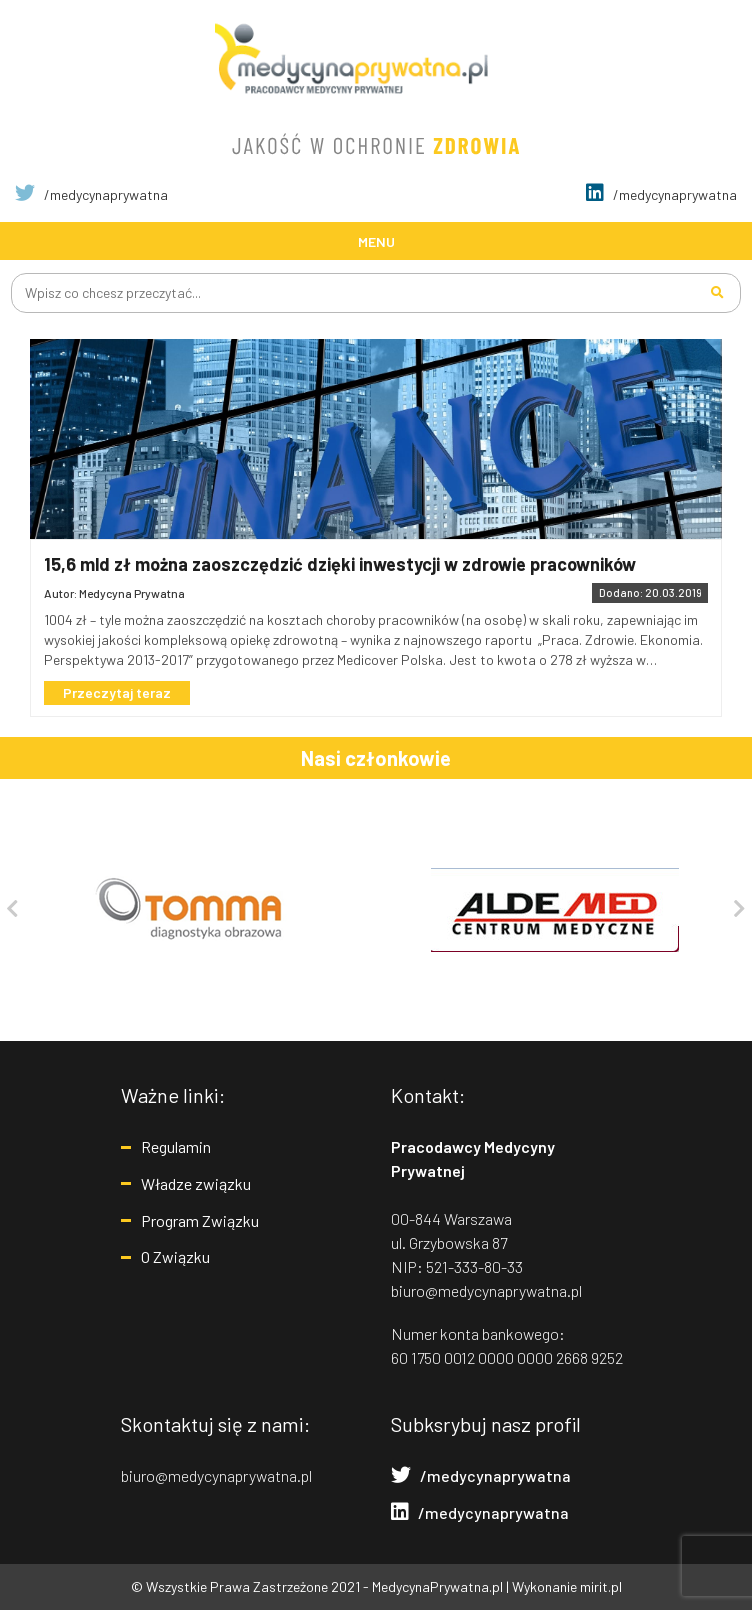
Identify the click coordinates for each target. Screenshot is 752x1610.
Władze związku (196, 1183)
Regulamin (176, 1146)
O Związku (175, 1256)
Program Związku (200, 1220)
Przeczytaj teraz (117, 692)
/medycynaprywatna (91, 194)
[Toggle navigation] (376, 240)
